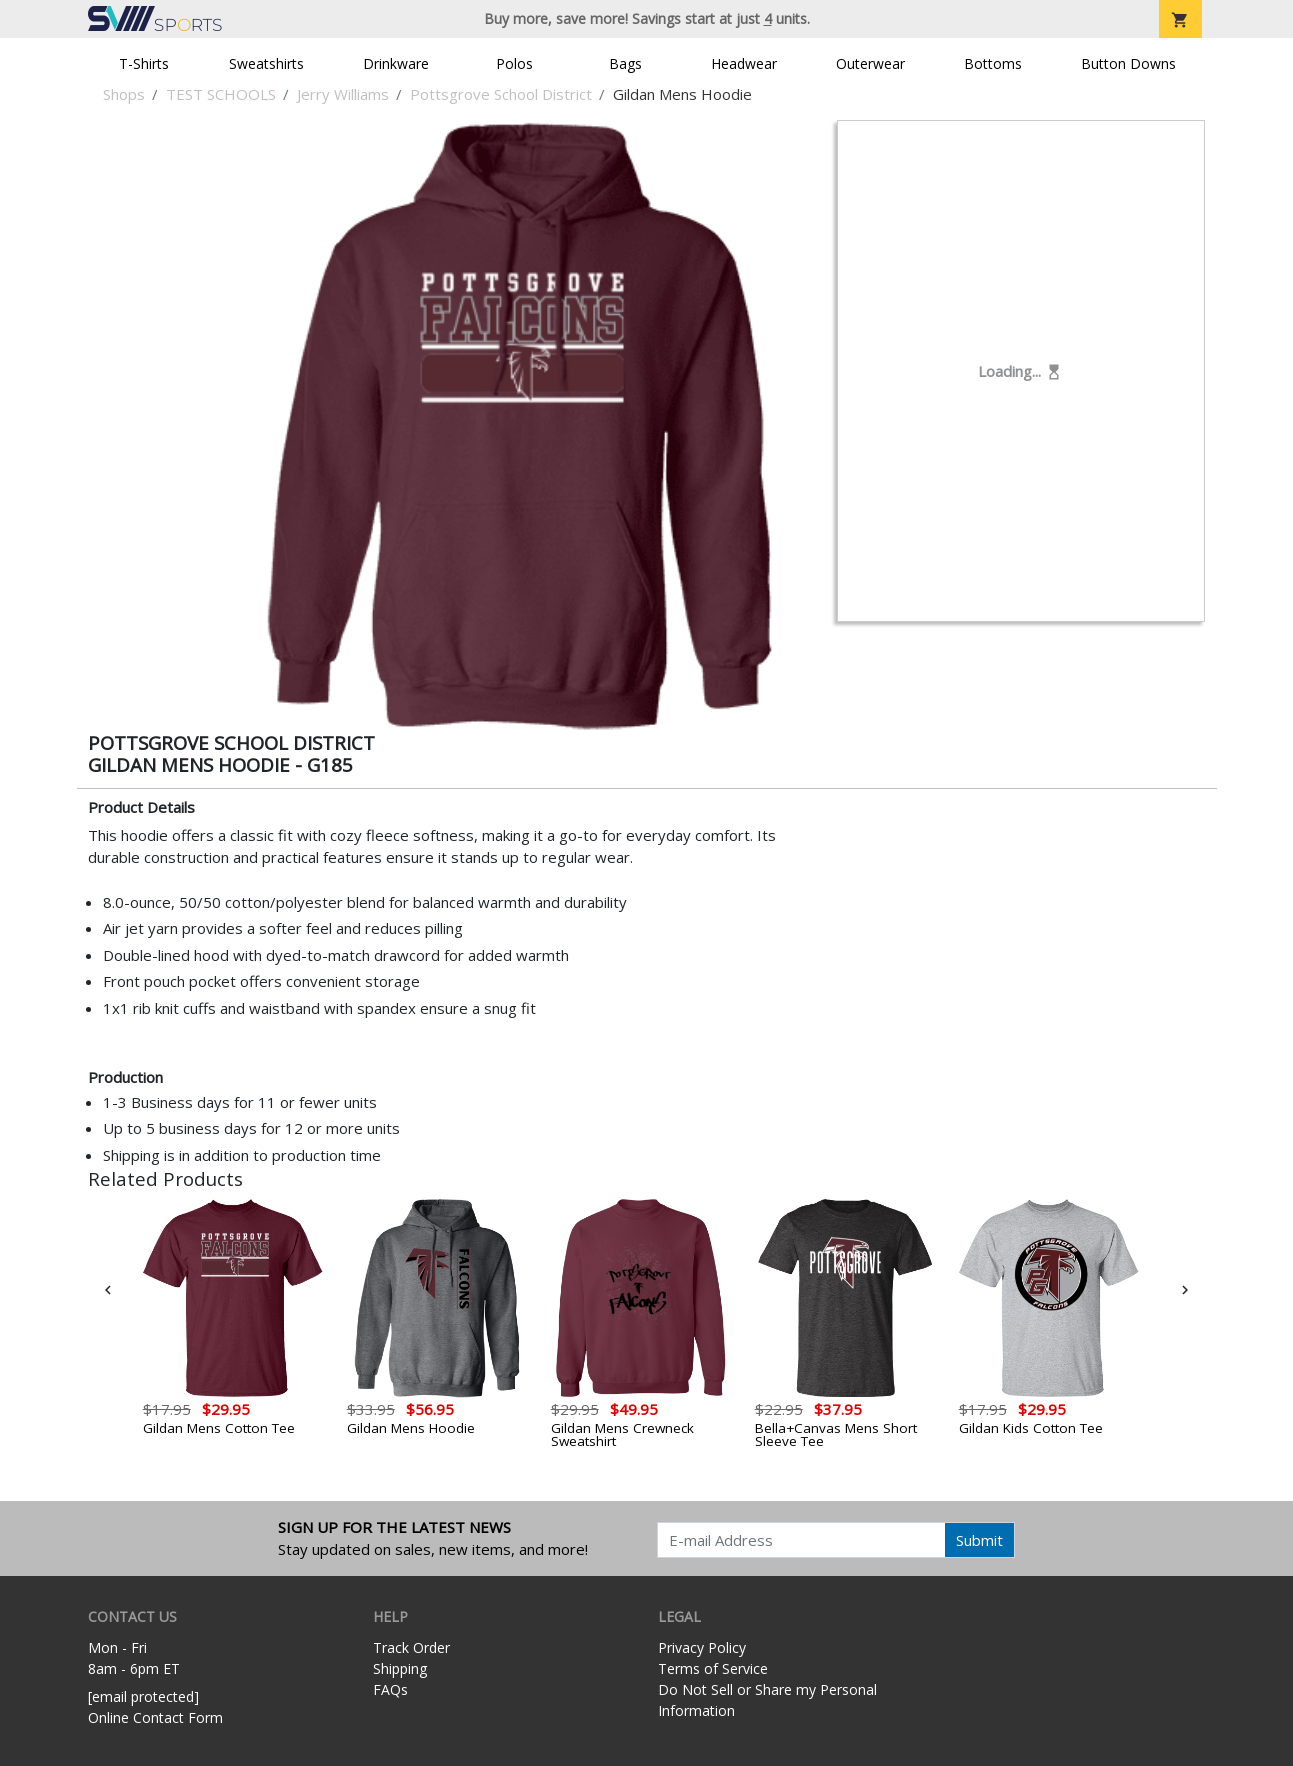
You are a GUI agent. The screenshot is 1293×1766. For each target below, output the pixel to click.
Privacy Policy (702, 1647)
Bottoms (993, 63)
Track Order (411, 1647)
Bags (625, 63)
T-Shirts (144, 63)
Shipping (400, 1668)
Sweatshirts (266, 63)
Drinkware (396, 63)
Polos (514, 63)
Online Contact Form (155, 1717)
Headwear (744, 63)
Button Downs (1128, 63)
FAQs (390, 1689)
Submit (979, 1540)
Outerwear (870, 63)
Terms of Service (713, 1668)
